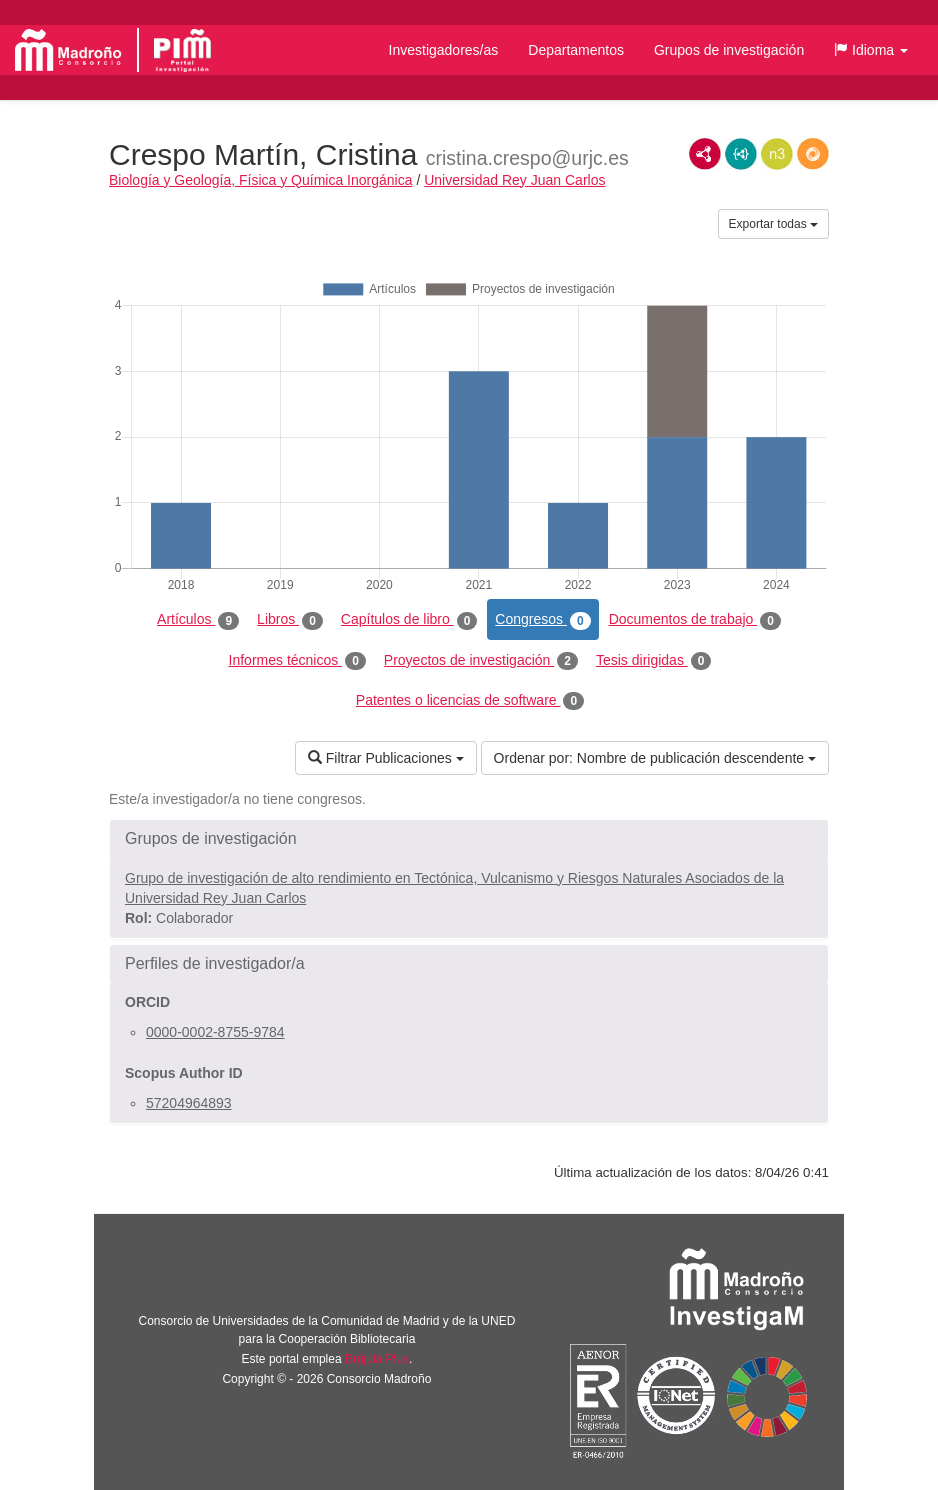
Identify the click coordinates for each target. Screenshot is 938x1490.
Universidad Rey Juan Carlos (514, 180)
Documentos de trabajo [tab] (695, 620)
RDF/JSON (813, 154)
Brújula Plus (377, 1359)
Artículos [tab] (198, 620)
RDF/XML (705, 154)
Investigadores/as (444, 50)
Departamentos (576, 50)
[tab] (469, 839)
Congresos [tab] (542, 620)
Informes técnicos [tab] (297, 661)
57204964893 (189, 1103)
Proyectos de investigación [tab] (481, 661)
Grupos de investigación (729, 50)
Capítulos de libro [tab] (409, 620)
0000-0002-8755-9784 (215, 1032)
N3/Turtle (777, 154)
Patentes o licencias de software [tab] (470, 701)
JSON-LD (741, 154)
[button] (871, 50)
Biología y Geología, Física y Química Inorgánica (260, 180)
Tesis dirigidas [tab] (654, 661)
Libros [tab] (290, 620)
